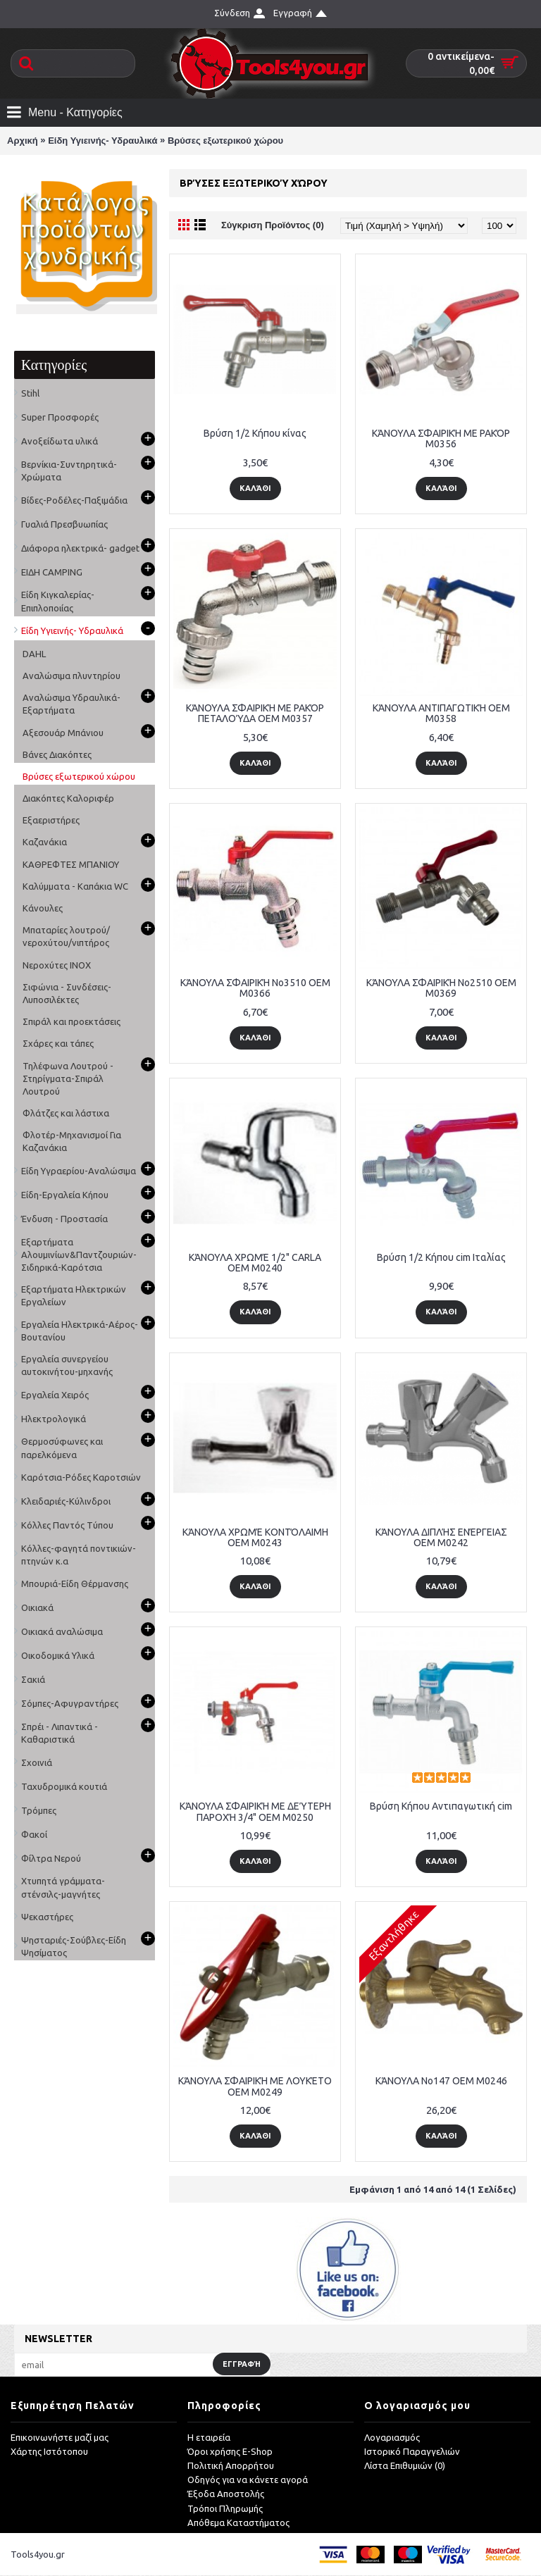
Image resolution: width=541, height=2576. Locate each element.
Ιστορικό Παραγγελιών (412, 2451)
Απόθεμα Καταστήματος (238, 2522)
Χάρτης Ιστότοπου (49, 2451)
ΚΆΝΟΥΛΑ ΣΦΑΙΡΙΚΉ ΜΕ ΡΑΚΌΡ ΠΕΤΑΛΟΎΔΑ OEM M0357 (255, 713)
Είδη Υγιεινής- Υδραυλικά (102, 140)
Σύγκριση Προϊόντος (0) (272, 225)
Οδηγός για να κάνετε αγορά (247, 2480)
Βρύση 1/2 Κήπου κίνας (255, 433)
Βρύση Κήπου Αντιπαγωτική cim (441, 1806)
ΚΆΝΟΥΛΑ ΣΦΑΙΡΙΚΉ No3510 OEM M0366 (255, 988)
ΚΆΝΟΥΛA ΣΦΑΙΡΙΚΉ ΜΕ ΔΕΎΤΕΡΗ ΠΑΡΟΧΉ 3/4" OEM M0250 (255, 1811)
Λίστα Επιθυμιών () (404, 2466)
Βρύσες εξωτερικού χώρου (225, 140)
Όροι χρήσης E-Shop (230, 2451)
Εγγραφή (242, 2364)
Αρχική (22, 140)
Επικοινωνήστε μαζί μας (59, 2437)
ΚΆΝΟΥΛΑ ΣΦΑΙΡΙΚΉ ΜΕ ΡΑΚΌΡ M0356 (441, 438)
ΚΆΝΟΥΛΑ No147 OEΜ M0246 (441, 2080)
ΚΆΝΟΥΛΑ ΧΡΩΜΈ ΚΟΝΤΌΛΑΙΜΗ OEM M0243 (255, 1537)
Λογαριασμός (392, 2437)
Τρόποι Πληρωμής (225, 2508)
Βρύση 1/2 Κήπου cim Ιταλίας (441, 1257)
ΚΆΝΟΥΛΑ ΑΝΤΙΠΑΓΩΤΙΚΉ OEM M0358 (441, 713)
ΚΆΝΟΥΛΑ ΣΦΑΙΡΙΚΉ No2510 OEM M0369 (441, 988)
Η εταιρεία (208, 2437)
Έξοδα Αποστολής (225, 2494)
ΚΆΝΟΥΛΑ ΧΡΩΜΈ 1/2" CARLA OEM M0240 (255, 1263)
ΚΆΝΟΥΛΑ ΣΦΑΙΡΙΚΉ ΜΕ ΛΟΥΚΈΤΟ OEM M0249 (255, 2086)
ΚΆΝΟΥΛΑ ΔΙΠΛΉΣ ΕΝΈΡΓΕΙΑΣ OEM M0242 (441, 1537)
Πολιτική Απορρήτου (230, 2466)
